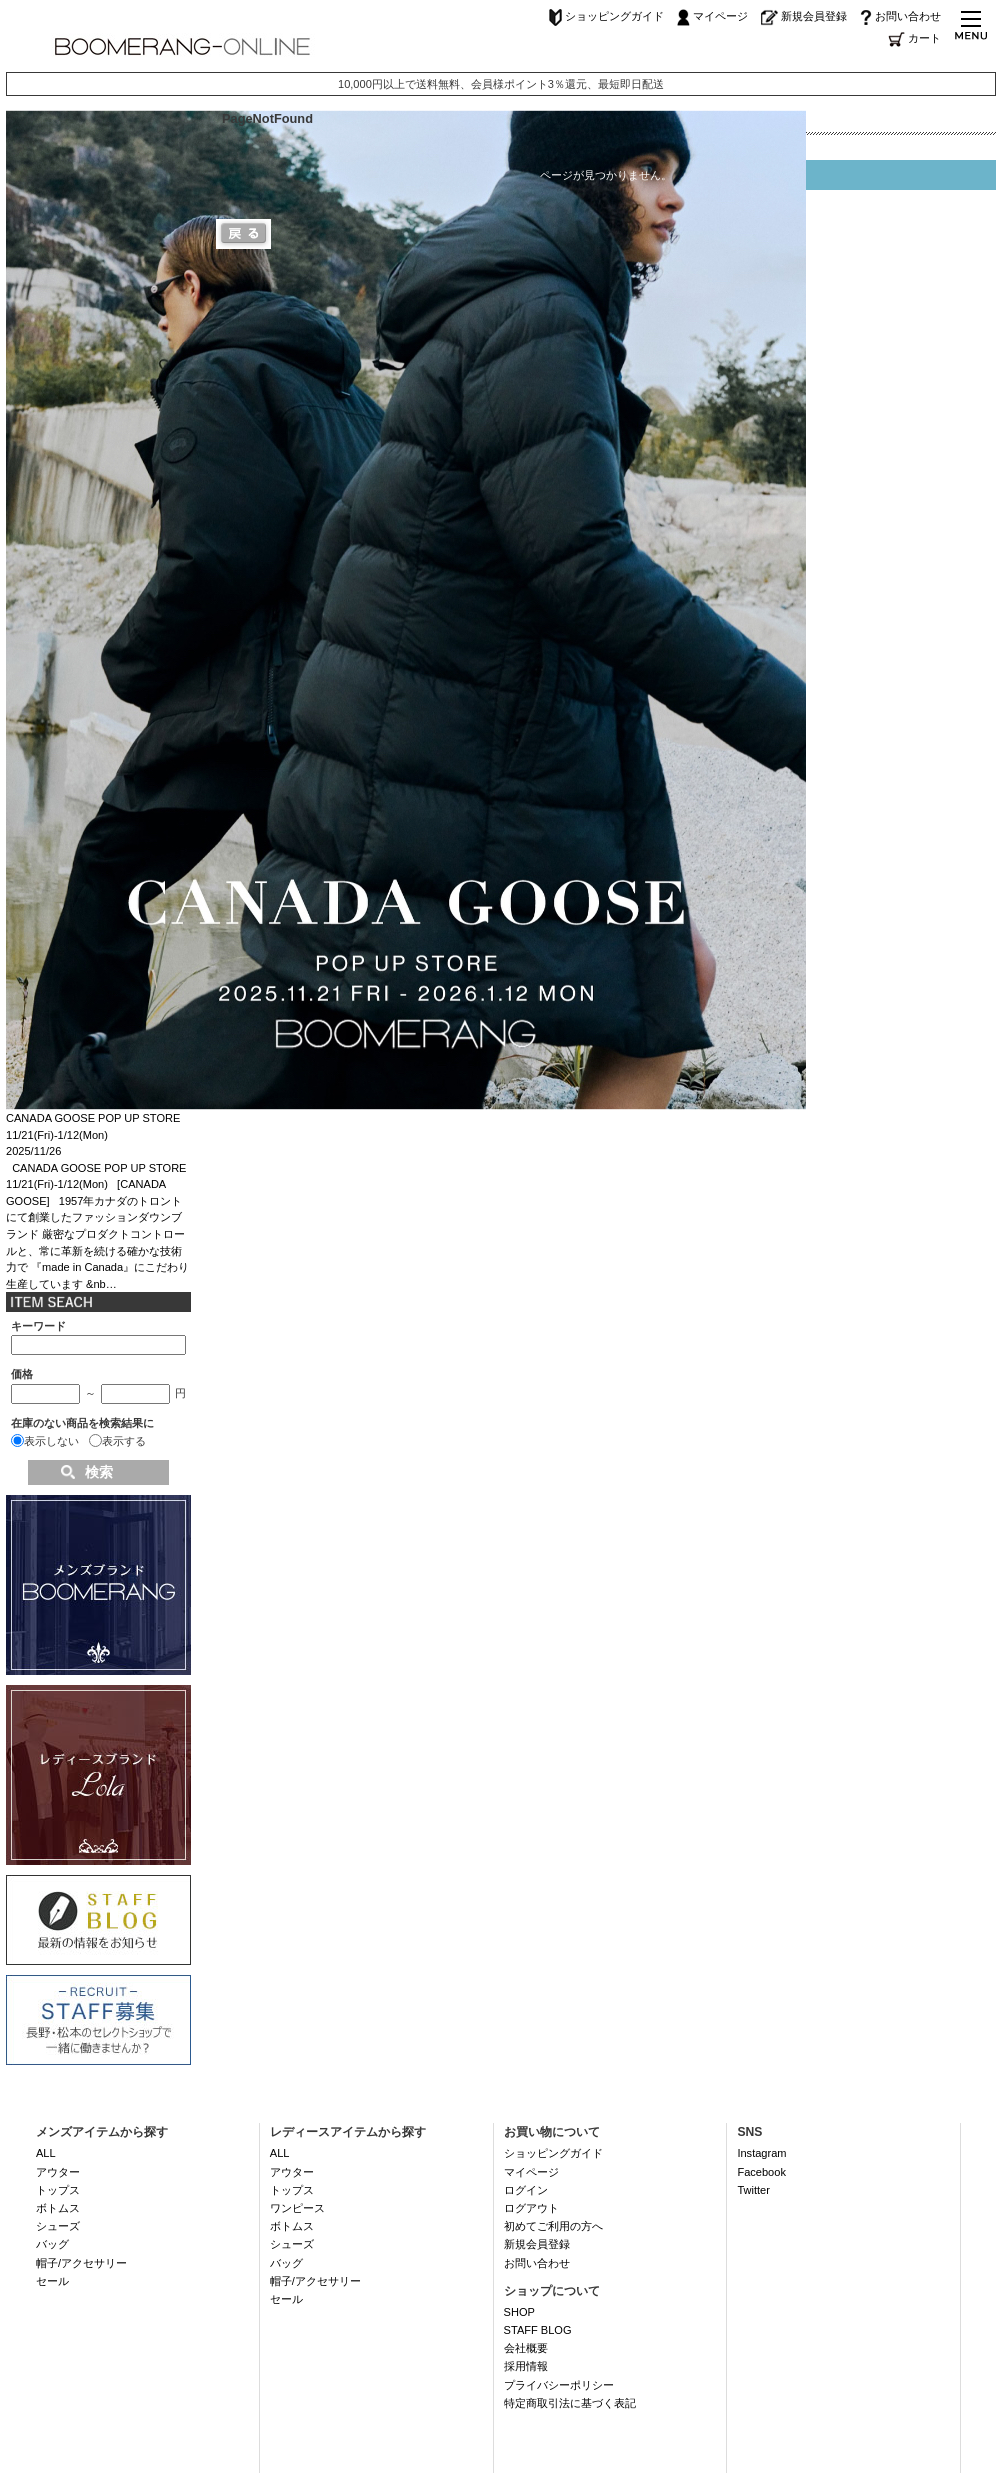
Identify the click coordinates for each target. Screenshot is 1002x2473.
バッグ (52, 2244)
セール (52, 2281)
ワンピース (297, 2208)
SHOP (519, 2312)
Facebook (761, 2172)
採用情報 (526, 2366)
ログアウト (531, 2208)
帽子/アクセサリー (81, 2263)
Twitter (753, 2190)
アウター (58, 2172)
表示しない (51, 1441)
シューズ (58, 2226)
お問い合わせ (900, 16)
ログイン (526, 2190)
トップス (58, 2190)
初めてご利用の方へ (553, 2226)
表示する (124, 1441)
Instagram (761, 2153)
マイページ (712, 16)
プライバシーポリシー (559, 2385)
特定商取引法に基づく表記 (570, 2403)
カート (914, 38)
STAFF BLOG (538, 2330)
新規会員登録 (804, 16)
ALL (46, 2153)
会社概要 (526, 2348)
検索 (99, 1472)
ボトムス (58, 2208)
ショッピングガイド (606, 16)
